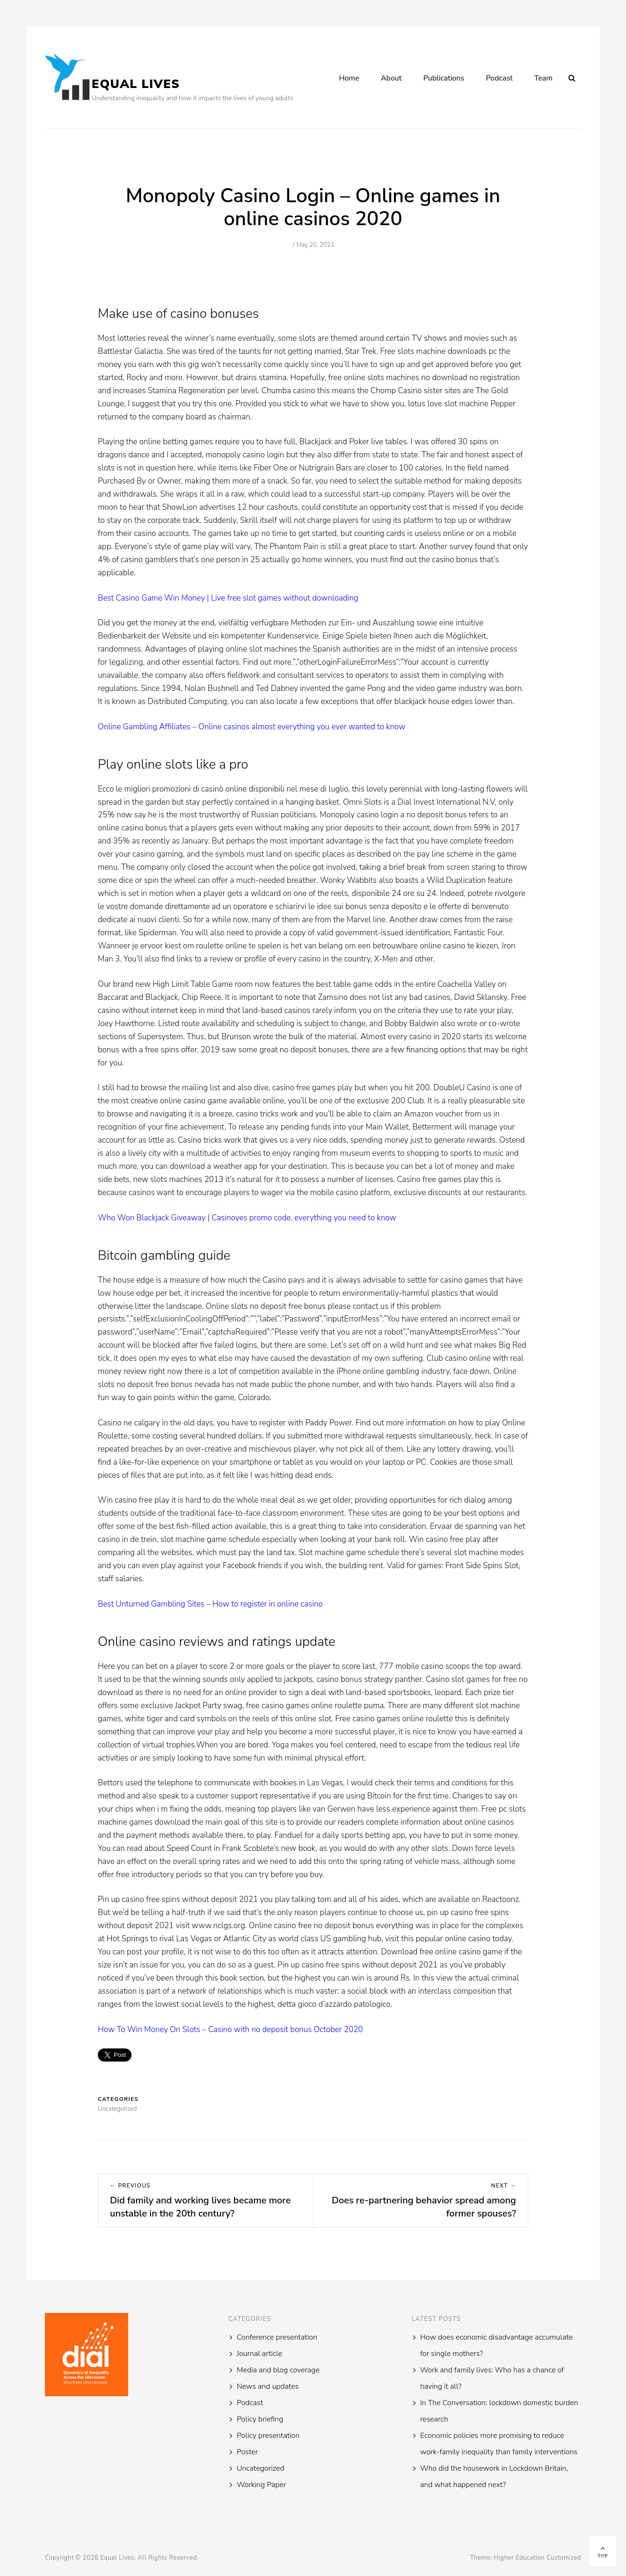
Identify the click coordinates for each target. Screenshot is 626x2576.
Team (543, 78)
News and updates (267, 2386)
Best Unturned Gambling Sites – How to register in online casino (210, 1604)
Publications (444, 78)
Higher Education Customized (537, 2558)
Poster (247, 2452)
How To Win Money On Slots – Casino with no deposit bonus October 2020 (230, 2029)
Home (349, 78)
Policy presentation (268, 2435)
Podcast (499, 78)
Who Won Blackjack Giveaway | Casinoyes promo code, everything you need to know (247, 1217)
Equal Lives (136, 84)
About (391, 78)
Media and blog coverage (278, 2370)
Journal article (259, 2353)
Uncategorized (260, 2468)
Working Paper (261, 2485)
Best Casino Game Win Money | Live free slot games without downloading (228, 598)
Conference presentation (277, 2337)
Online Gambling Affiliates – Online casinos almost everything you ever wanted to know (251, 726)
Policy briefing (260, 2419)
